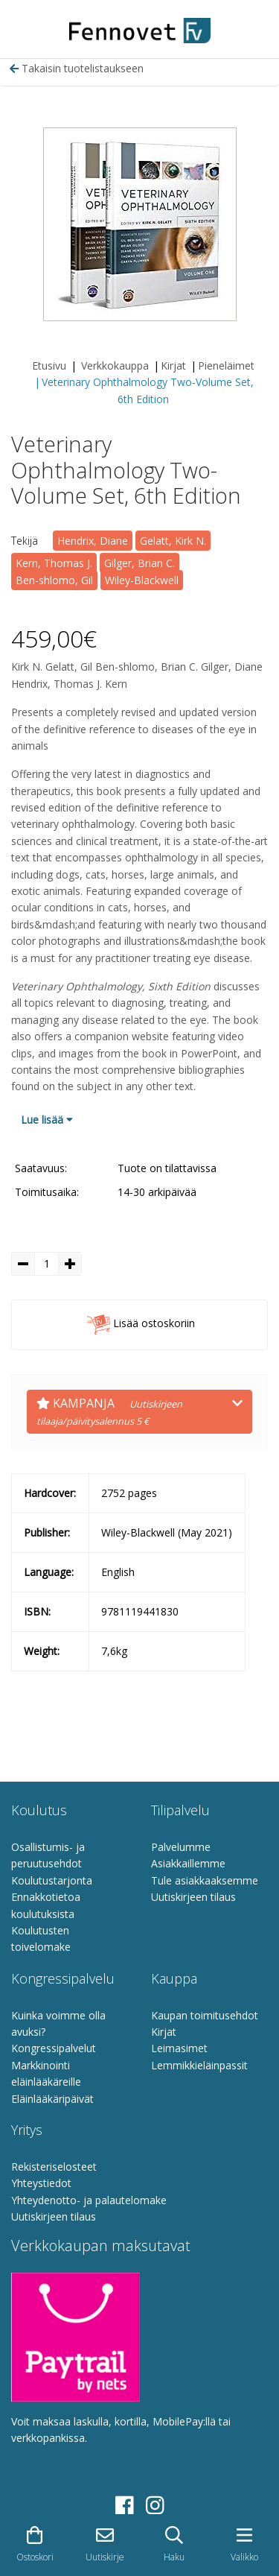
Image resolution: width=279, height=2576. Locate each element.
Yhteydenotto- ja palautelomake (89, 2200)
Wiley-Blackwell (142, 580)
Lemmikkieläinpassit (199, 2065)
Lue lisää (47, 1120)
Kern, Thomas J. (54, 563)
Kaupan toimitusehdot (204, 2015)
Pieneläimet (226, 365)
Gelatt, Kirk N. (173, 541)
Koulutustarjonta (51, 1880)
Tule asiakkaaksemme (204, 1880)
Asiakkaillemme (188, 1863)
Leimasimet (179, 2048)
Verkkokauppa (115, 365)
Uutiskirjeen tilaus (193, 1897)
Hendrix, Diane (92, 541)
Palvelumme (181, 1847)
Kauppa (174, 1978)
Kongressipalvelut (53, 2048)
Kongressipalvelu (63, 1978)
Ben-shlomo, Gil (54, 580)
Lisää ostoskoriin (140, 1324)
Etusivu (49, 365)
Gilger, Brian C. (139, 563)
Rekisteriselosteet (54, 2166)
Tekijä (24, 541)
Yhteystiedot (41, 2183)
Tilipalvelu (180, 1810)
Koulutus (39, 1810)
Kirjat (173, 365)
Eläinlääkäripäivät (52, 2099)
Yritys (26, 2130)
